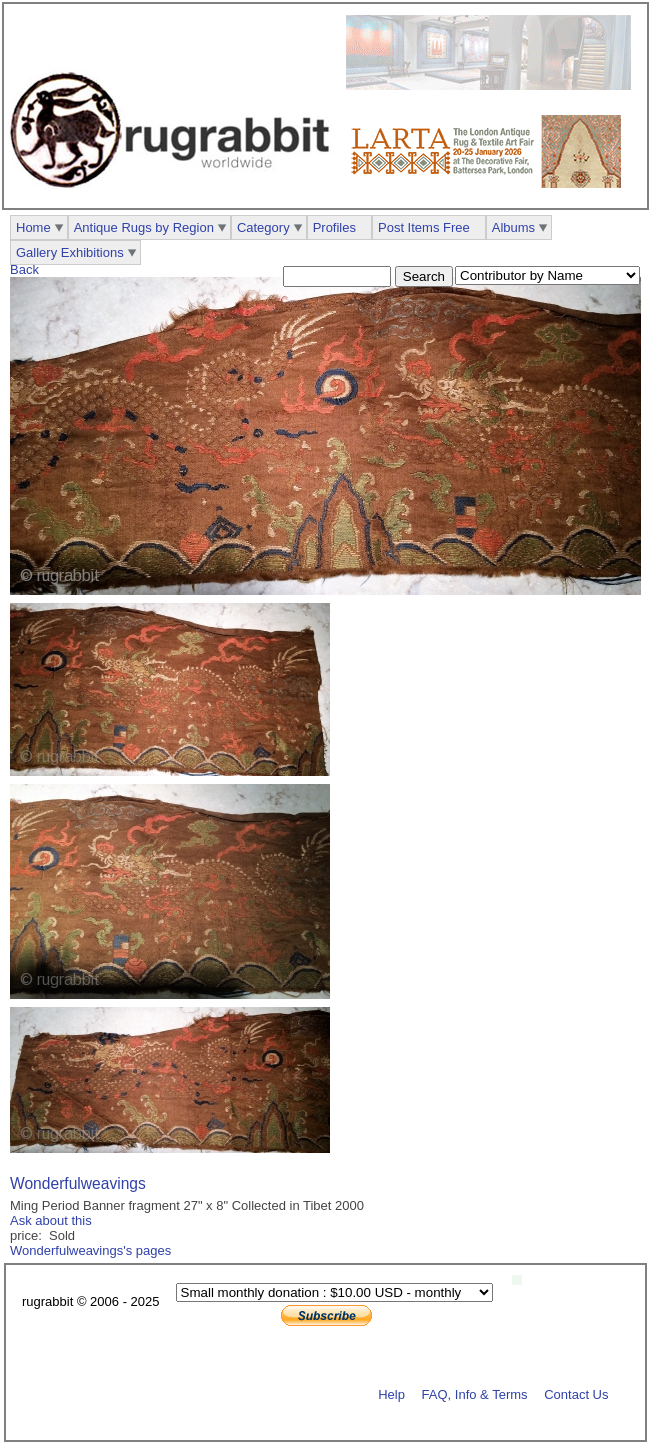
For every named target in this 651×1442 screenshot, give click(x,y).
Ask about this (51, 1220)
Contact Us (576, 1393)
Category (263, 227)
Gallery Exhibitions (70, 252)
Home (33, 227)
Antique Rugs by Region (144, 227)
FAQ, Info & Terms (475, 1393)
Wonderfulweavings (78, 1183)
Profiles (334, 227)
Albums (513, 227)
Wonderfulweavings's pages (90, 1250)
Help (391, 1393)
